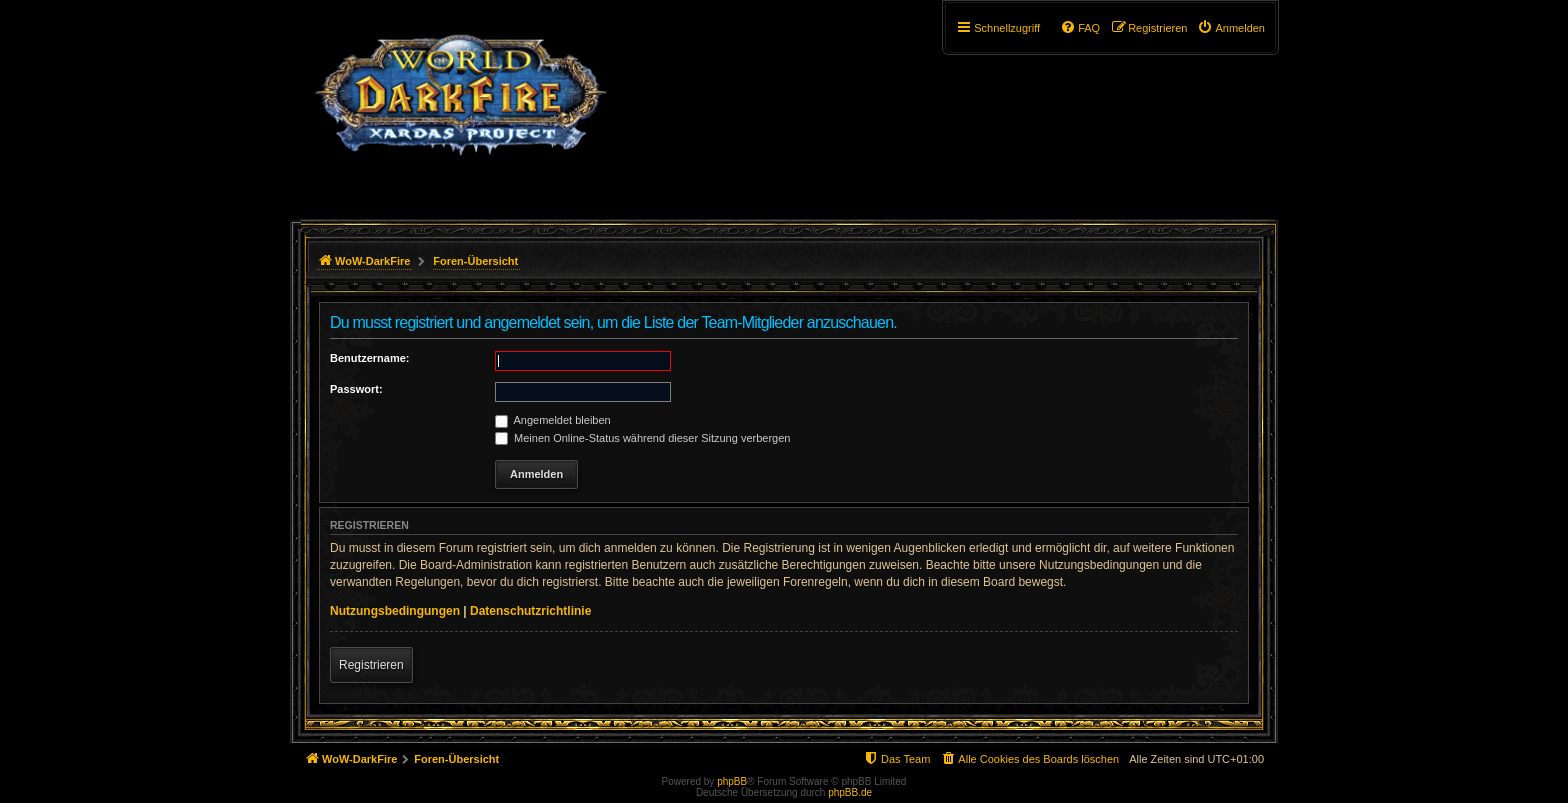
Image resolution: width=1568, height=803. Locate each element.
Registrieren (371, 665)
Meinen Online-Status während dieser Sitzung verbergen (642, 438)
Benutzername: (369, 358)
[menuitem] (1231, 28)
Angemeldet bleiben (553, 420)
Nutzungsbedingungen (395, 611)
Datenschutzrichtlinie (530, 611)
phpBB (732, 781)
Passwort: (356, 389)
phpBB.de (850, 792)
